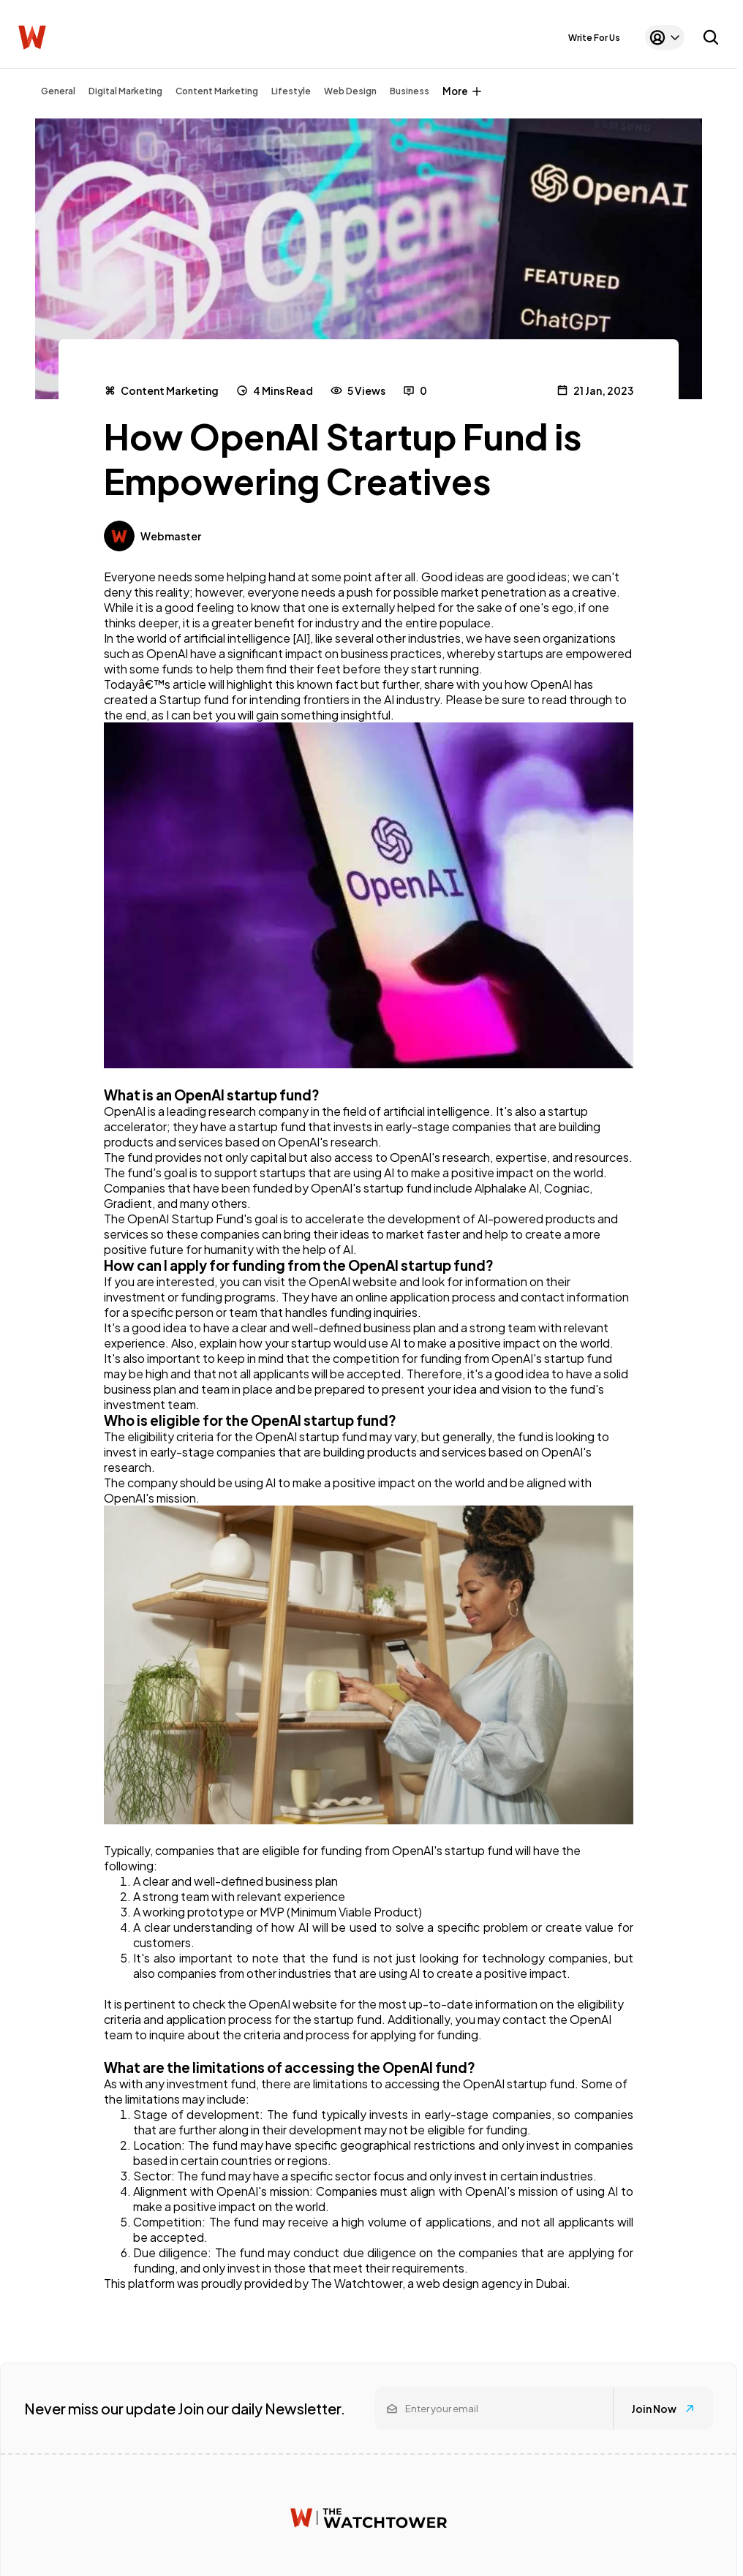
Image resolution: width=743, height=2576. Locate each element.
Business (409, 91)
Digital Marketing (125, 91)
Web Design (350, 91)
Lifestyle (291, 91)
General (58, 91)
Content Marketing (217, 91)
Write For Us (594, 37)
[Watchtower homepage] (368, 2517)
